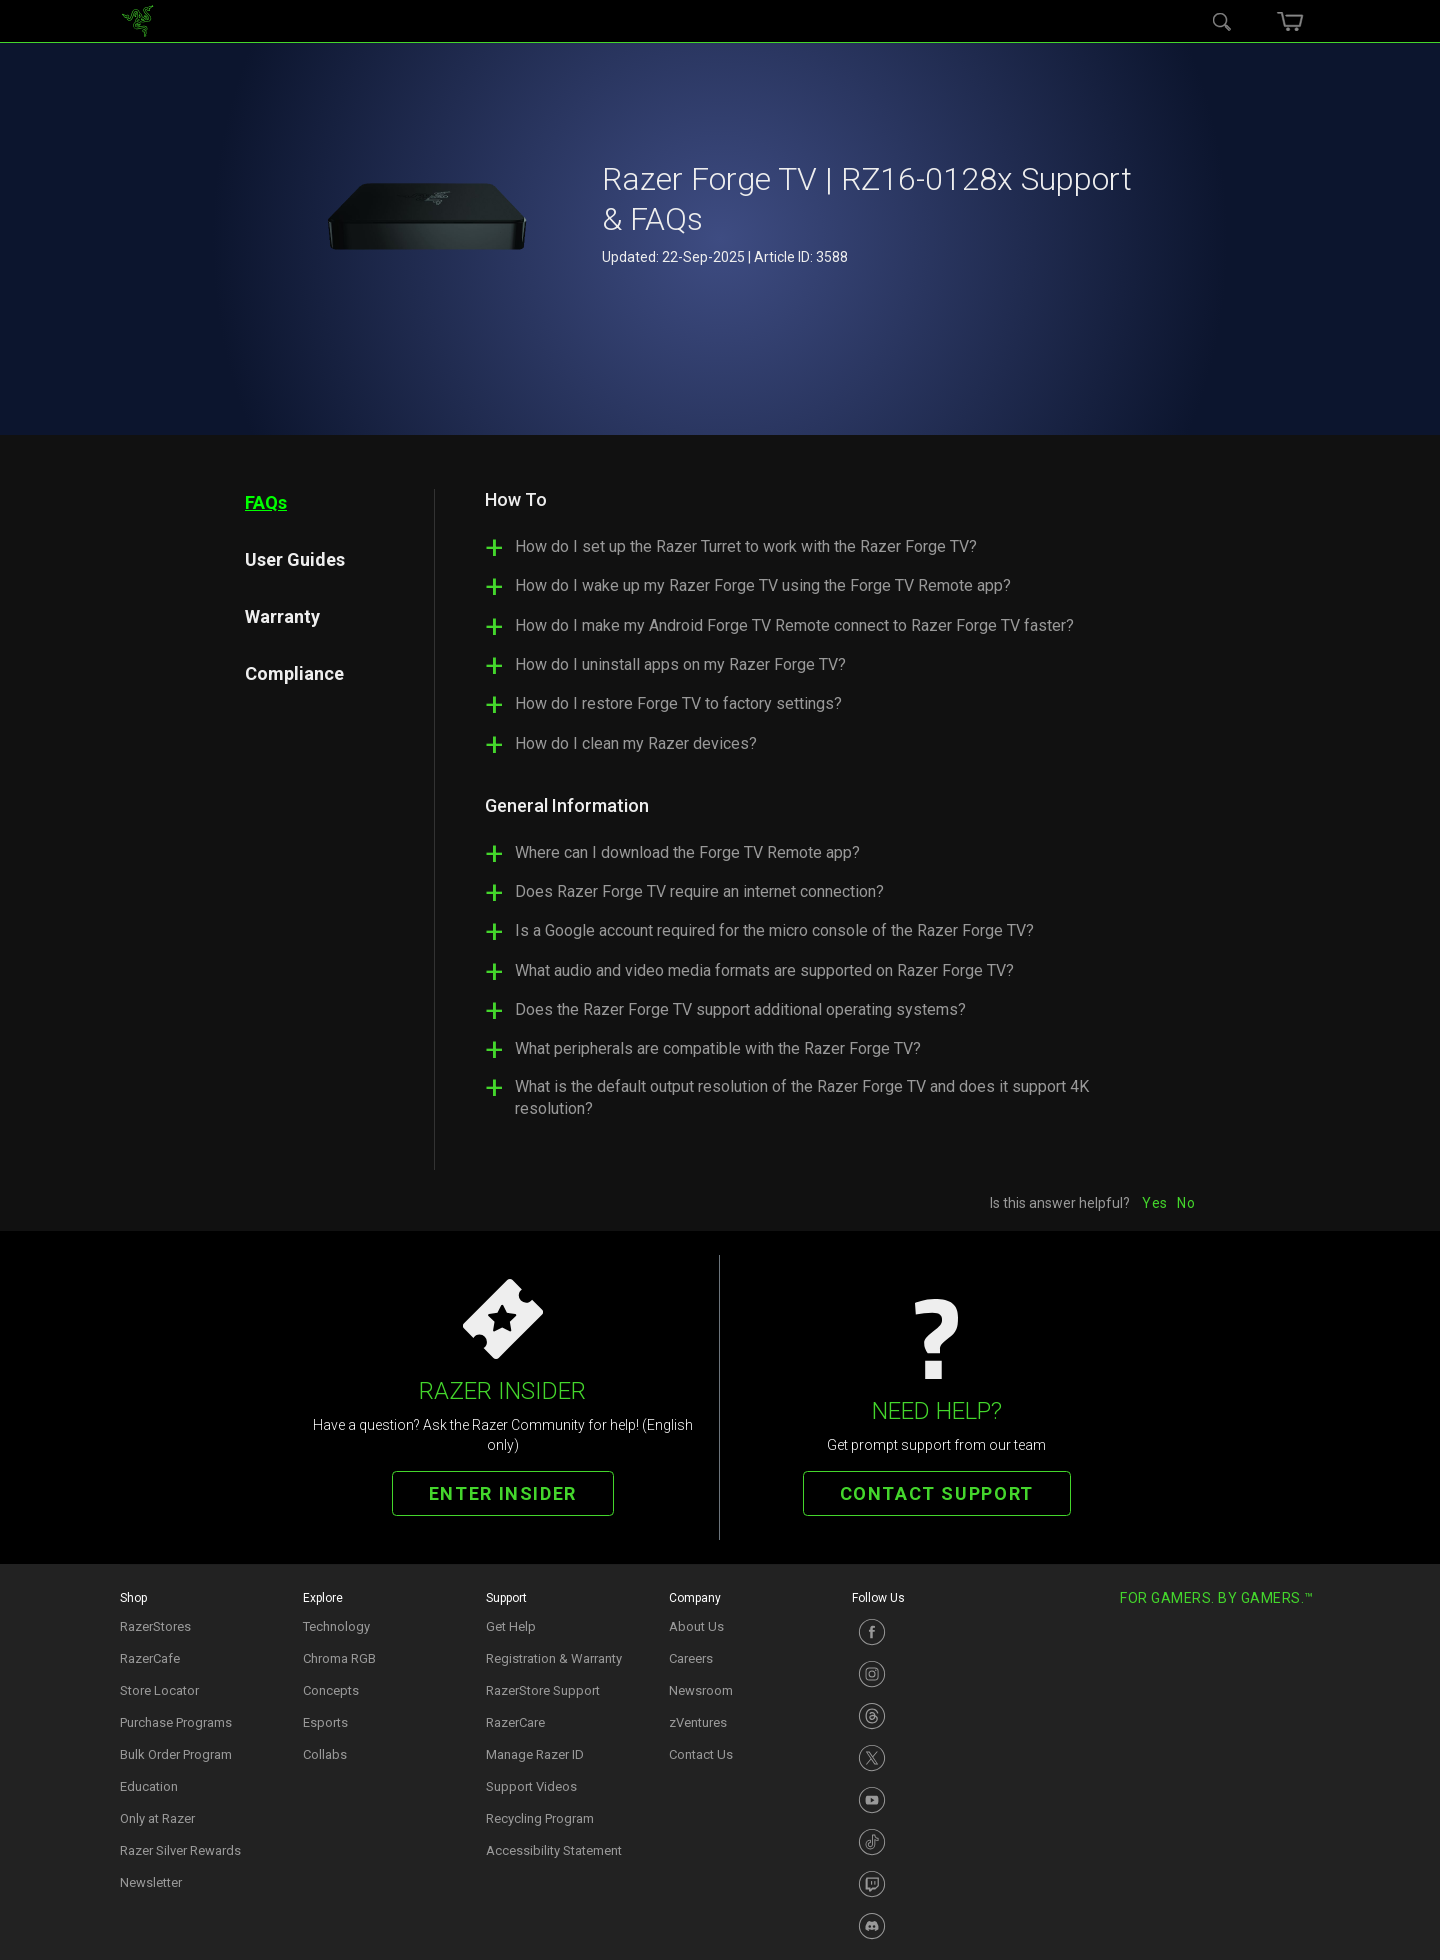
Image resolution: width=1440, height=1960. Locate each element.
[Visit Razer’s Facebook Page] (933, 1632)
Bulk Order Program (176, 1754)
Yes (1154, 1203)
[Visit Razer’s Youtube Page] (933, 1800)
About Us (696, 1626)
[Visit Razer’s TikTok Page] (933, 1842)
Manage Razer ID (535, 1754)
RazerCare (515, 1722)
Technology (336, 1626)
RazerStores (155, 1626)
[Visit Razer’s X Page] (933, 1758)
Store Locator (159, 1690)
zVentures (698, 1722)
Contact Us (701, 1754)
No (1186, 1203)
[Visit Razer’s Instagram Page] (933, 1674)
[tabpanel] (815, 813)
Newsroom (701, 1690)
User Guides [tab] (295, 559)
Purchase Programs (176, 1722)
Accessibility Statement (554, 1850)
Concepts (331, 1690)
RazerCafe (150, 1658)
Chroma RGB (339, 1658)
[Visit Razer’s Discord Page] (933, 1926)
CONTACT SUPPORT (937, 1493)
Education (149, 1786)
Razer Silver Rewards (180, 1850)
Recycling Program (540, 1818)
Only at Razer (157, 1818)
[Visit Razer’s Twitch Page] (933, 1884)
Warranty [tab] (282, 616)
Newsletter (151, 1882)
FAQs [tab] (266, 502)
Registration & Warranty (554, 1658)
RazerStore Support (543, 1690)
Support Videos (531, 1786)
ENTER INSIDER (503, 1493)
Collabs (325, 1754)
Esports (325, 1722)
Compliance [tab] (294, 673)
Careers (691, 1658)
